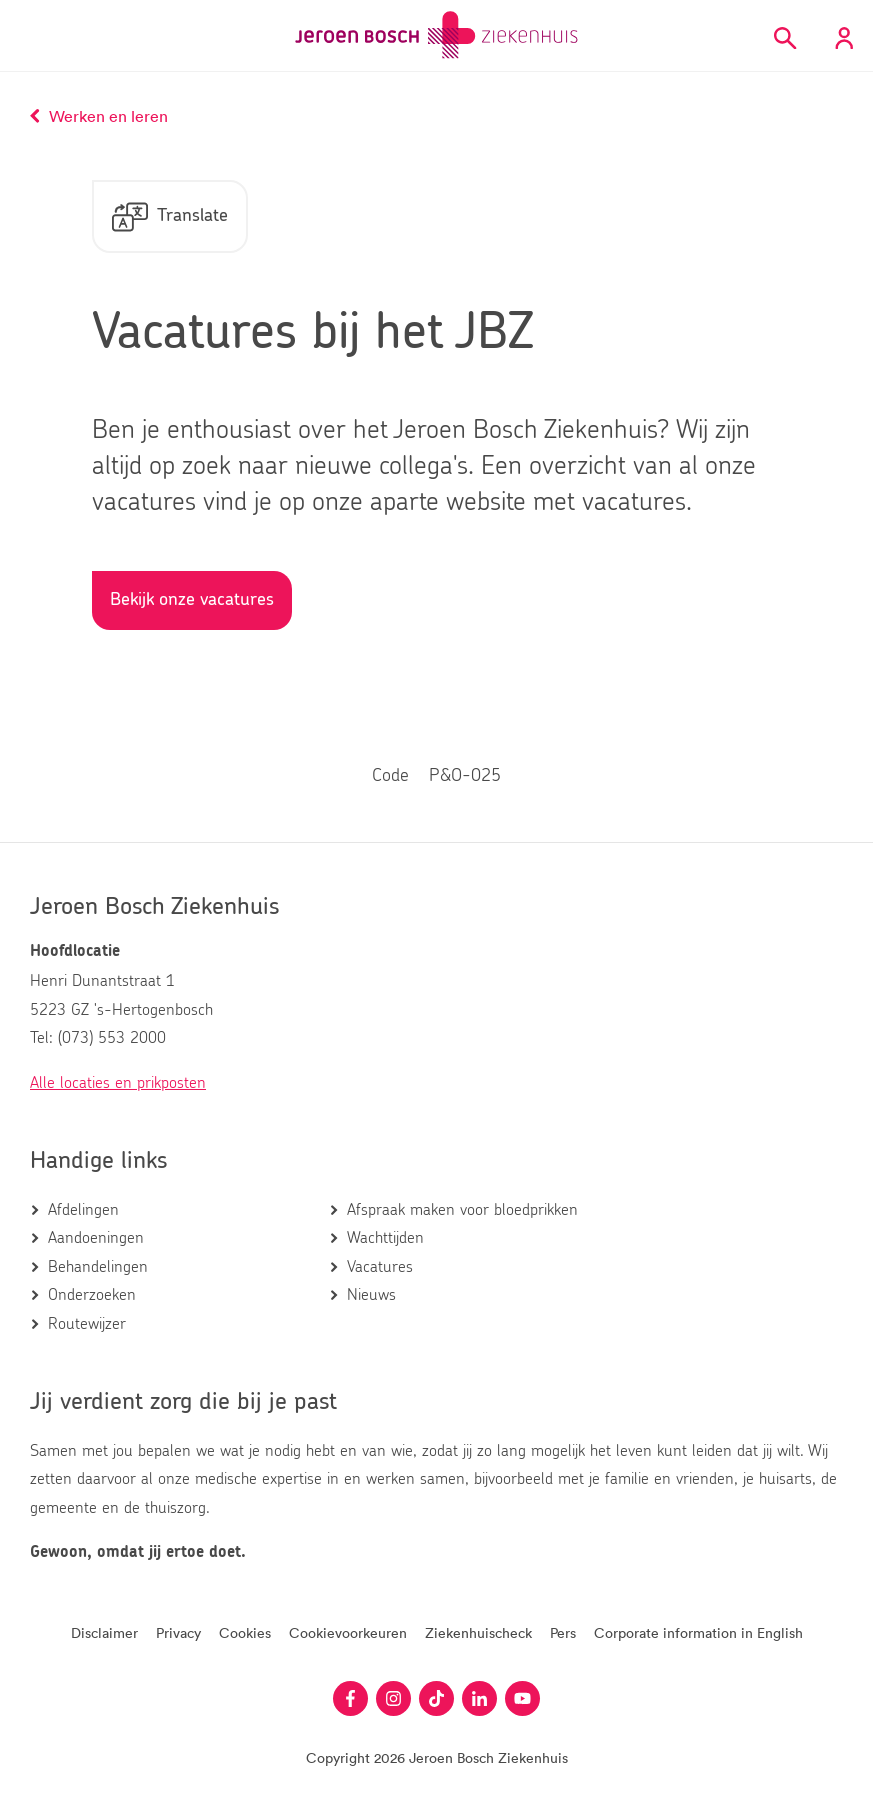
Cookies (245, 1632)
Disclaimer (104, 1632)
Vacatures (380, 1267)
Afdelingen (83, 1210)
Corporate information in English (698, 1632)
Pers (563, 1632)
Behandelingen (98, 1267)
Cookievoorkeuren (348, 1632)
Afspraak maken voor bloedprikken (462, 1210)
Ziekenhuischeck (478, 1632)
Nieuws (371, 1295)
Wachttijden (385, 1238)
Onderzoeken (92, 1295)
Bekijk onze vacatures (192, 600)
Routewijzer (87, 1324)
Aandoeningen (96, 1238)
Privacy (178, 1632)
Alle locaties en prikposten (118, 1083)
